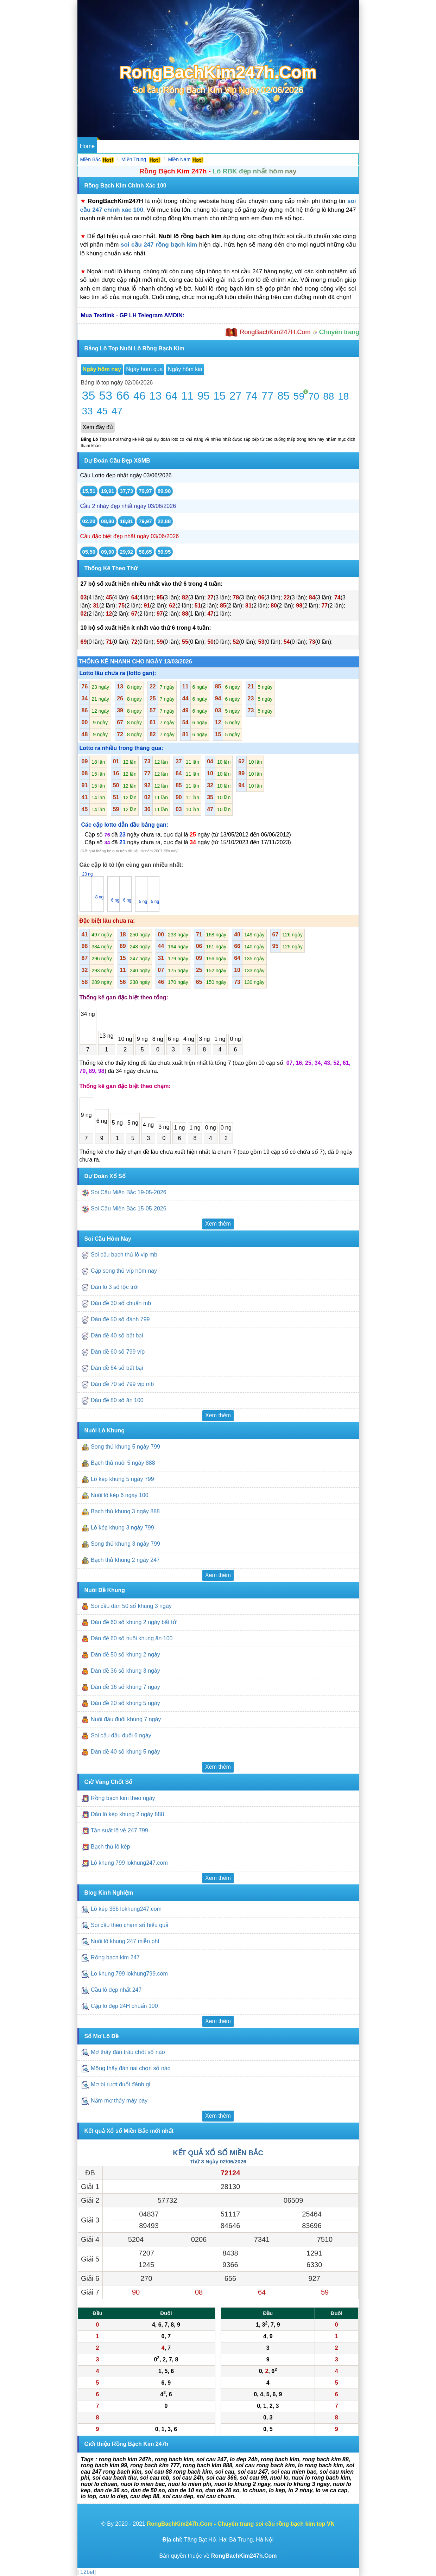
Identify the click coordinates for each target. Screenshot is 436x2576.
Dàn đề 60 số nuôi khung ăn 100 (132, 1638)
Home (87, 146)
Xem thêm (218, 1224)
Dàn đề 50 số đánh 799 (120, 1320)
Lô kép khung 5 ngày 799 (122, 1479)
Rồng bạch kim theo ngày (123, 1798)
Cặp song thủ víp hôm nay (124, 1271)
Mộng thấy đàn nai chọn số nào (131, 2069)
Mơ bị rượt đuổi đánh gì (121, 2085)
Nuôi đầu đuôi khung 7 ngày (126, 1719)
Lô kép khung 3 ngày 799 (122, 1528)
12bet (86, 2572)
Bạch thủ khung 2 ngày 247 (125, 1560)
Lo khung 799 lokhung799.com (129, 1974)
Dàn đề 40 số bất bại (117, 1336)
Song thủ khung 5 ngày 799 (125, 1447)
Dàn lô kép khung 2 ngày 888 (127, 1814)
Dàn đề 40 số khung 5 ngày (125, 1752)
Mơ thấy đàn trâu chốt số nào (128, 2052)
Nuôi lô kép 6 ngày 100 (120, 1495)
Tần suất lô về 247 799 (120, 1830)
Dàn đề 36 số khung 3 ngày (125, 1671)
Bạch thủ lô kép (110, 1847)
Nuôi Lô (162, 146)
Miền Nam (179, 159)
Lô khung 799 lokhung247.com (129, 1863)
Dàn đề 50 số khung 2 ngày (125, 1655)
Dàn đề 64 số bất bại (117, 1368)
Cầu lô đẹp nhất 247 (117, 1990)
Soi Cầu (137, 146)
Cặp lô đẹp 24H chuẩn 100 (124, 2006)
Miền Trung (133, 159)
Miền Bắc (90, 159)
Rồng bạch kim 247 (116, 1957)
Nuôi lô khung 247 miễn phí (125, 1941)
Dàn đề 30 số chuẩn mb (121, 1303)
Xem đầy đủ (98, 427)
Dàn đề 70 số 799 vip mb (122, 1384)
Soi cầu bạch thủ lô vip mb (124, 1255)
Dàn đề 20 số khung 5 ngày (125, 1703)
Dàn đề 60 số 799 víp (118, 1352)
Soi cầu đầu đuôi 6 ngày (121, 1735)
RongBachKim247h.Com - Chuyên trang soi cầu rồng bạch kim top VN (241, 2524)
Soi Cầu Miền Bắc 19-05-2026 (128, 1192)
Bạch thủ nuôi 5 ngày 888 (123, 1463)
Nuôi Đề (187, 146)
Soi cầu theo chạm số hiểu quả (130, 1925)
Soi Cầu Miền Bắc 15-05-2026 (128, 1208)
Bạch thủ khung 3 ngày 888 (125, 1511)
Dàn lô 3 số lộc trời (115, 1287)
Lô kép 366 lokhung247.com (126, 1909)
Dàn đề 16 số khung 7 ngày (125, 1687)
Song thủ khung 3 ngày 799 (125, 1544)
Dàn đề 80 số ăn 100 (117, 1401)
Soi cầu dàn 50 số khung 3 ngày (131, 1606)
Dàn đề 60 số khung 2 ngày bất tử (134, 1622)
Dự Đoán (111, 146)
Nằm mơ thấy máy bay (119, 2101)
